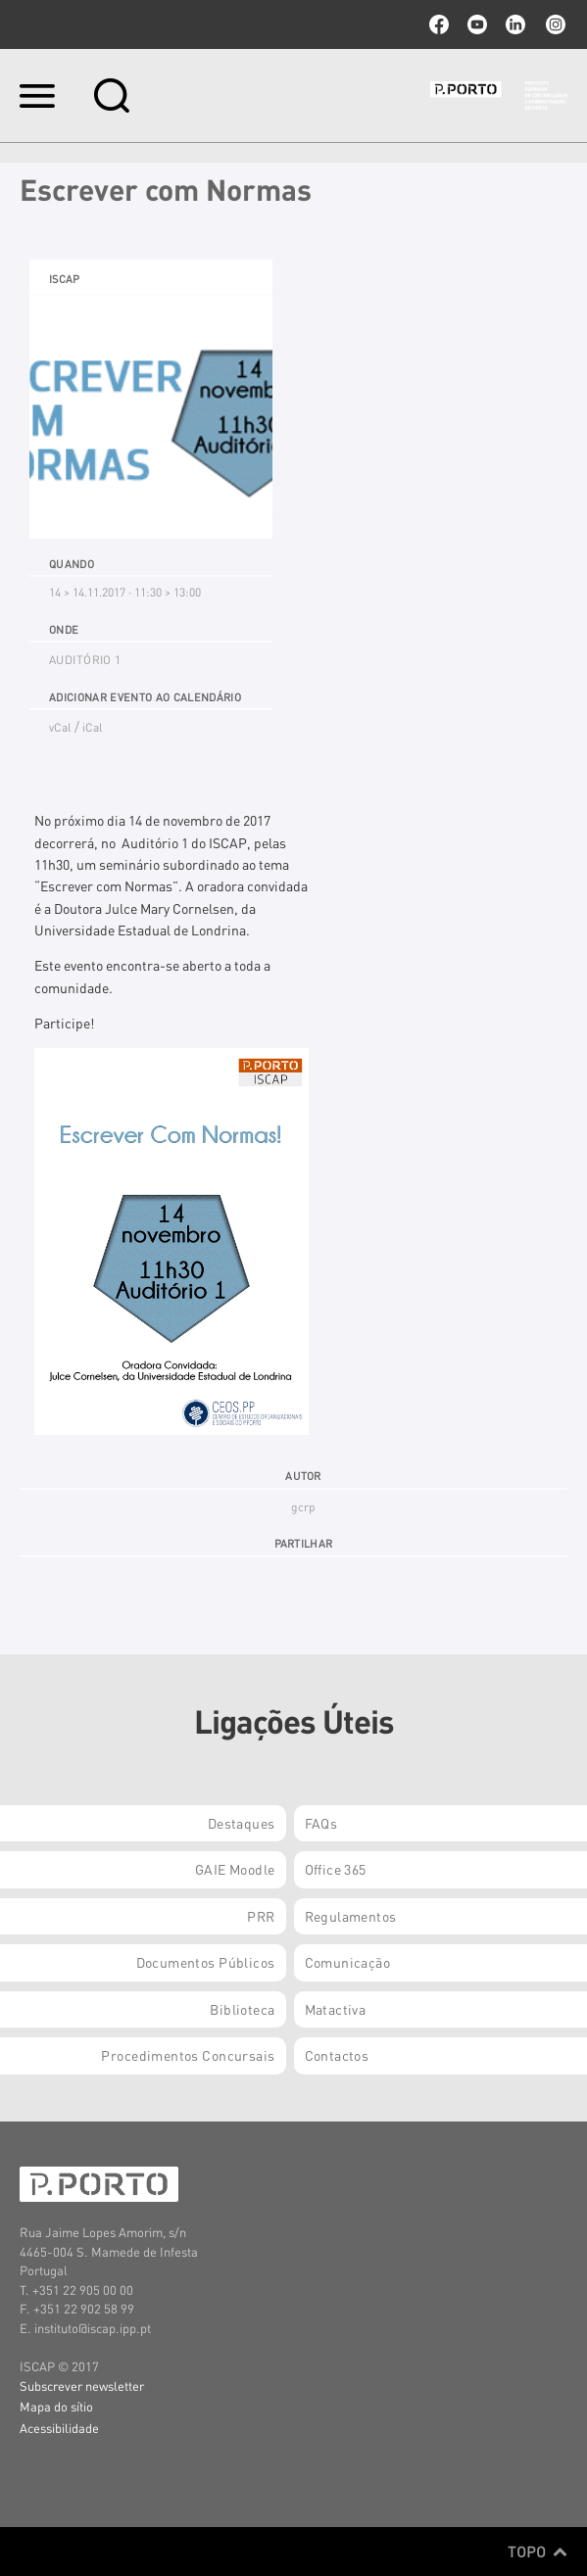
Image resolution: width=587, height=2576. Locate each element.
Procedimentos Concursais (187, 2055)
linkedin (515, 24)
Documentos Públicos (205, 1962)
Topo (537, 2551)
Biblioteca (242, 2009)
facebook (439, 24)
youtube (477, 24)
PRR (260, 1916)
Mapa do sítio (56, 2406)
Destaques (241, 1823)
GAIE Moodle (235, 1869)
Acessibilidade (59, 2427)
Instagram (553, 24)
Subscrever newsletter (82, 2385)
